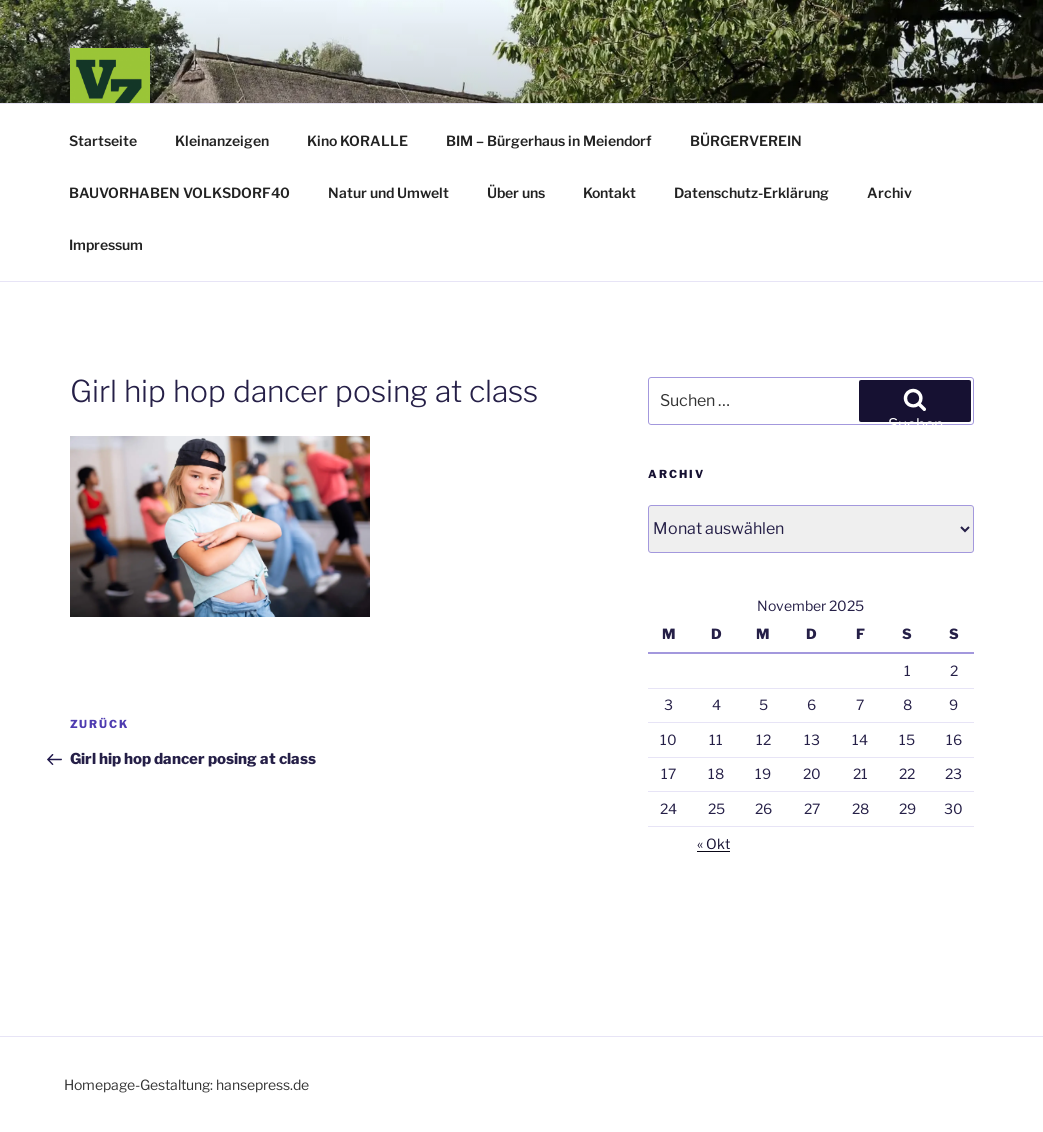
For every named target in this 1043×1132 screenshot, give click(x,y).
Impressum (106, 244)
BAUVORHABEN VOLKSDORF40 (179, 192)
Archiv (889, 192)
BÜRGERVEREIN (746, 140)
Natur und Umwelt (388, 192)
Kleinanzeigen (222, 140)
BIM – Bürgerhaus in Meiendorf (549, 140)
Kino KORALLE (357, 140)
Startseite (103, 140)
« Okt (713, 843)
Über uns (516, 192)
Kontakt (609, 192)
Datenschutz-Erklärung (751, 192)
